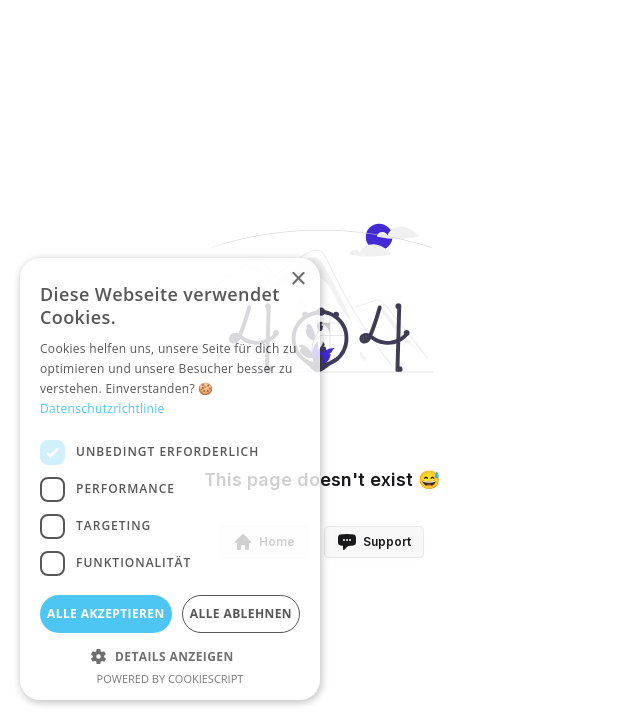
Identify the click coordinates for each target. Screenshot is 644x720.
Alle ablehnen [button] (241, 613)
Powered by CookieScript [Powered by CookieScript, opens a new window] (170, 678)
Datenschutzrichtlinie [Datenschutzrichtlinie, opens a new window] (102, 408)
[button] (170, 656)
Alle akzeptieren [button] (106, 613)
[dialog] (170, 479)
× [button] (297, 279)
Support (374, 542)
